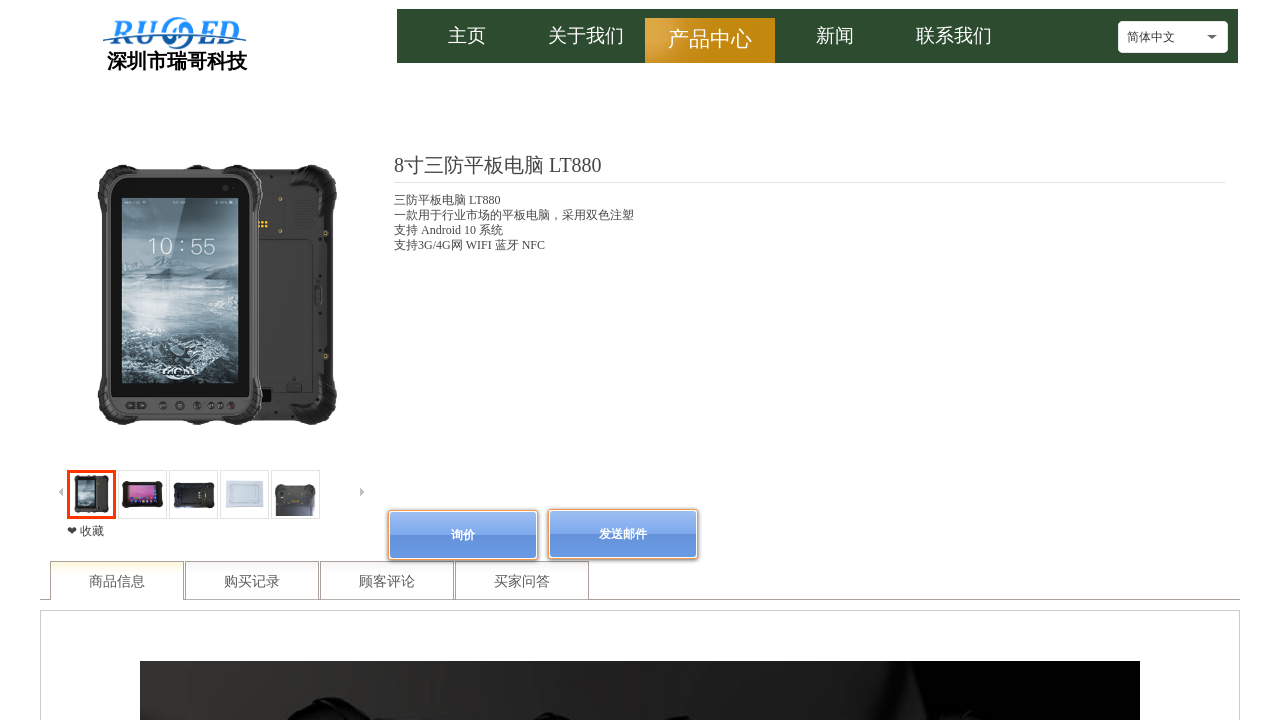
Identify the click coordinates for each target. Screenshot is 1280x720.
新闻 (835, 35)
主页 (467, 35)
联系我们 (954, 35)
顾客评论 (387, 581)
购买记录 (252, 581)
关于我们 (586, 35)
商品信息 (117, 581)
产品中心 (710, 38)
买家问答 (522, 581)
